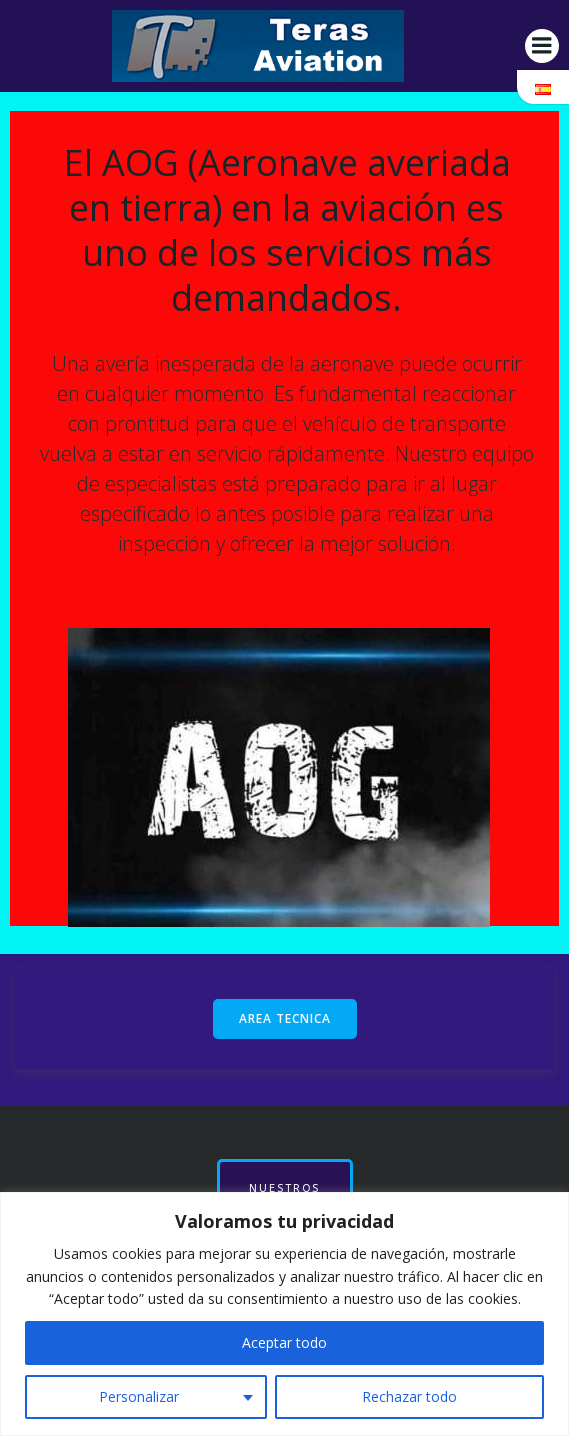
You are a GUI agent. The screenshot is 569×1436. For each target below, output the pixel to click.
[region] (284, 1314)
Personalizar (139, 1396)
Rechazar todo (409, 1396)
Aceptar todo (284, 1342)
